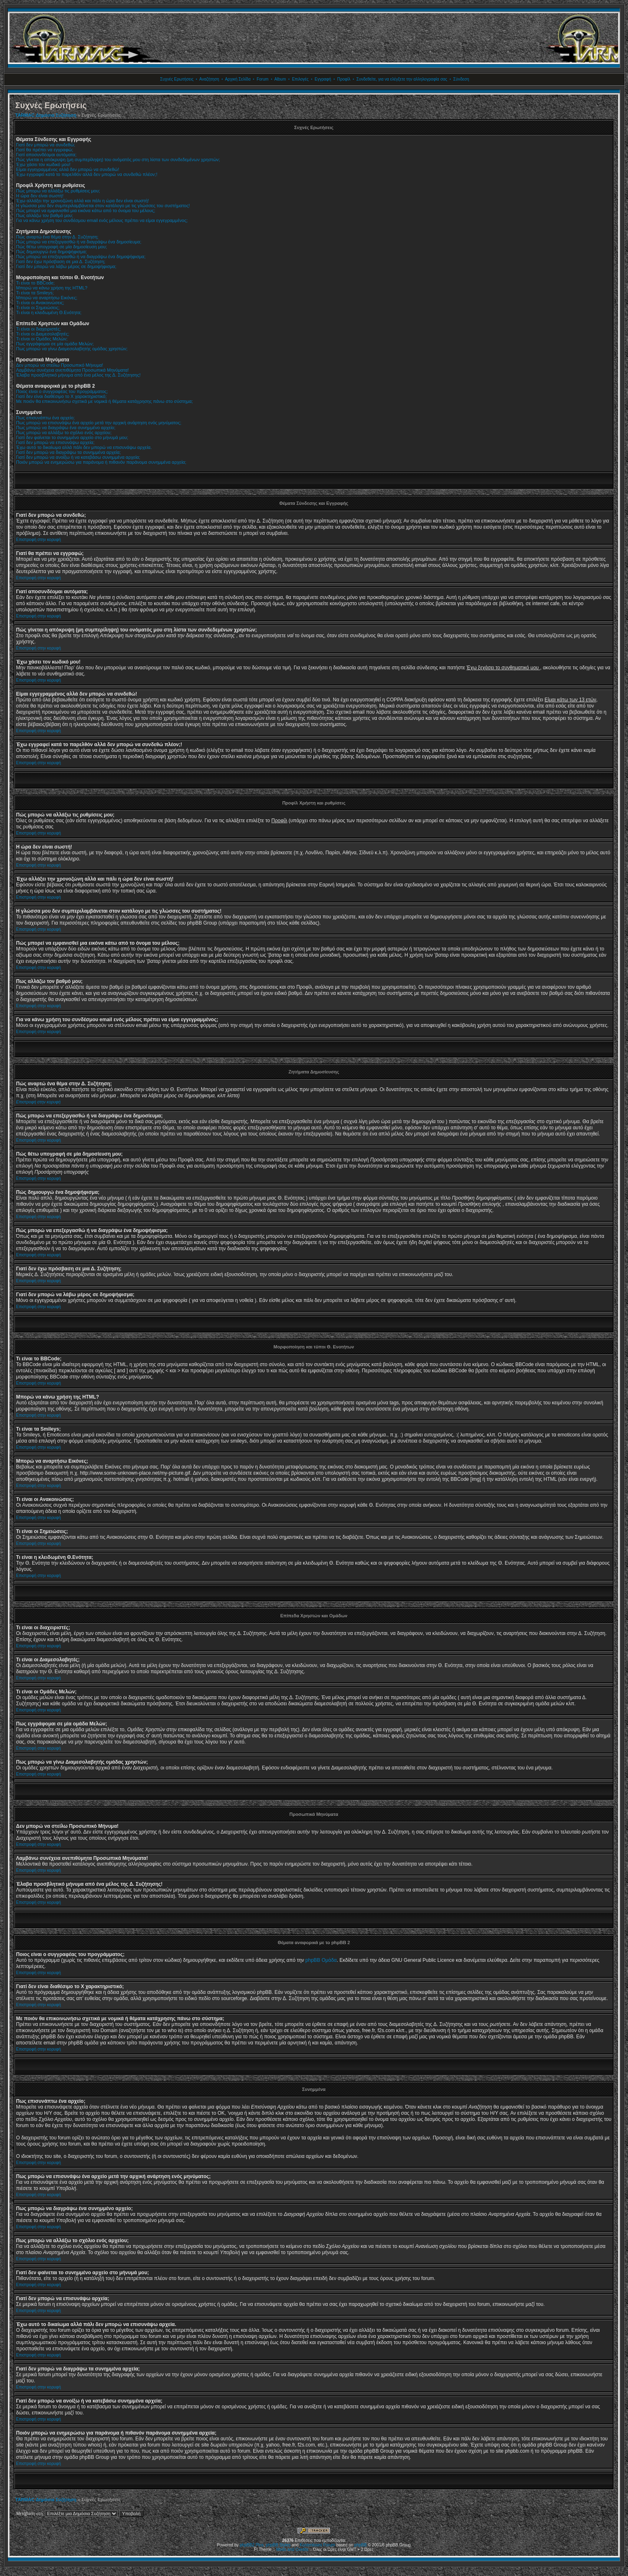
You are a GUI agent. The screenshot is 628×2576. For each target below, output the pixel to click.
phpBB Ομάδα (321, 1960)
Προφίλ (343, 79)
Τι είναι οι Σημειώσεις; (38, 307)
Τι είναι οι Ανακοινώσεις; (40, 302)
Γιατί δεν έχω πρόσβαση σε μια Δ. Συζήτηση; (60, 261)
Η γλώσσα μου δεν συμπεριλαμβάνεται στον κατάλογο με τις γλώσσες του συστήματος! (103, 205)
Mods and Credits (292, 2549)
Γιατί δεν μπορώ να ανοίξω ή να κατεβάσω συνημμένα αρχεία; (78, 457)
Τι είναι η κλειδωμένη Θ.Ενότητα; (48, 312)
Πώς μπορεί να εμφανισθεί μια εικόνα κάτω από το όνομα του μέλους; (85, 210)
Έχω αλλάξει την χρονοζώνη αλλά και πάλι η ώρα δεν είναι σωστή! (82, 200)
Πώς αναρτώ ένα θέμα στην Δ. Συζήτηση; (57, 236)
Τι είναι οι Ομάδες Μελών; (41, 338)
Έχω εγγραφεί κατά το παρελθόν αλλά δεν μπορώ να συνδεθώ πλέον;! (86, 174)
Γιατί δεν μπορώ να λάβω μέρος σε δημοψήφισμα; (66, 266)
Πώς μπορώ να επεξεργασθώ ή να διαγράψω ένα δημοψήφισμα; (81, 256)
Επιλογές (300, 79)
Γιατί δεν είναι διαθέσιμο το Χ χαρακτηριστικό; (61, 396)
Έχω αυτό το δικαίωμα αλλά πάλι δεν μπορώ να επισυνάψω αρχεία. (84, 447)
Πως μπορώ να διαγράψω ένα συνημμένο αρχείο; (66, 427)
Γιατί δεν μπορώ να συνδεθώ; (45, 144)
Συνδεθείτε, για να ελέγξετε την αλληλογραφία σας (402, 79)
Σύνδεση (461, 79)
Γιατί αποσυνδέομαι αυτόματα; (46, 154)
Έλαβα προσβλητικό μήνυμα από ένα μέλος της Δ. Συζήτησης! (78, 374)
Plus (259, 2545)
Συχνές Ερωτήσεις (176, 79)
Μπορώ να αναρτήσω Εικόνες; (46, 297)
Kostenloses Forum (317, 2545)
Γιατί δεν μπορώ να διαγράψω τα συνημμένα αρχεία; (68, 452)
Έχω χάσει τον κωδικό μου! (43, 164)
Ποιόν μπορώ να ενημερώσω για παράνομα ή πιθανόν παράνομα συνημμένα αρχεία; (101, 462)
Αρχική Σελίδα (237, 79)
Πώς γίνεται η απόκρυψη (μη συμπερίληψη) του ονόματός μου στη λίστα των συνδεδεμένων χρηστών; (118, 159)
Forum (263, 79)
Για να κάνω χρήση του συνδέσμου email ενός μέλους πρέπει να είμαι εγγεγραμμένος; (102, 220)
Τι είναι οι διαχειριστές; (38, 328)
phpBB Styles (278, 2545)
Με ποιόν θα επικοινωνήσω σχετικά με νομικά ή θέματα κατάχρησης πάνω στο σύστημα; (104, 401)
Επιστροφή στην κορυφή (38, 539)
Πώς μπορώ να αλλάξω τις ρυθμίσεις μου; (58, 190)
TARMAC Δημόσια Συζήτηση (45, 115)
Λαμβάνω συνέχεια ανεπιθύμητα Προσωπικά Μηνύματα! (72, 370)
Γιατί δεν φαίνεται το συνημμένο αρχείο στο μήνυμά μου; (72, 437)
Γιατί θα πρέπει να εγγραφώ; (44, 149)
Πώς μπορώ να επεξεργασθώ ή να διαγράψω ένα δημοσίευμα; (78, 241)
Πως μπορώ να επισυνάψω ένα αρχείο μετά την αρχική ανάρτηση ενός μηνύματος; (98, 422)
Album (280, 79)
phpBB (361, 2545)
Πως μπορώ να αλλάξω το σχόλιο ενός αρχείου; (63, 432)
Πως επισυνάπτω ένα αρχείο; (45, 417)
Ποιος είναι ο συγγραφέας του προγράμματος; (62, 391)
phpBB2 (247, 2545)
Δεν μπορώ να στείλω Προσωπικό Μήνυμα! (59, 365)
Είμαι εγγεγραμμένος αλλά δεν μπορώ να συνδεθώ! (67, 169)
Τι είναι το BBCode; (35, 282)
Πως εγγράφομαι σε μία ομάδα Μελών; (55, 343)
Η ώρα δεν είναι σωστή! (39, 195)
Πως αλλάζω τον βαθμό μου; (44, 215)
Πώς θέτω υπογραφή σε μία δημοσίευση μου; (61, 246)
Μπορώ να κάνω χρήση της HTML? (51, 287)
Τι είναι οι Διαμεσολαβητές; (42, 333)
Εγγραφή (323, 79)
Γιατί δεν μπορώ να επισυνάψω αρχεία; (55, 442)
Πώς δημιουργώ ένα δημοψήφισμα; (51, 251)
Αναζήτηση (209, 79)
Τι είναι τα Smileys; (35, 292)
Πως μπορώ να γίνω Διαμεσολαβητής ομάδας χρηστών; (71, 348)
